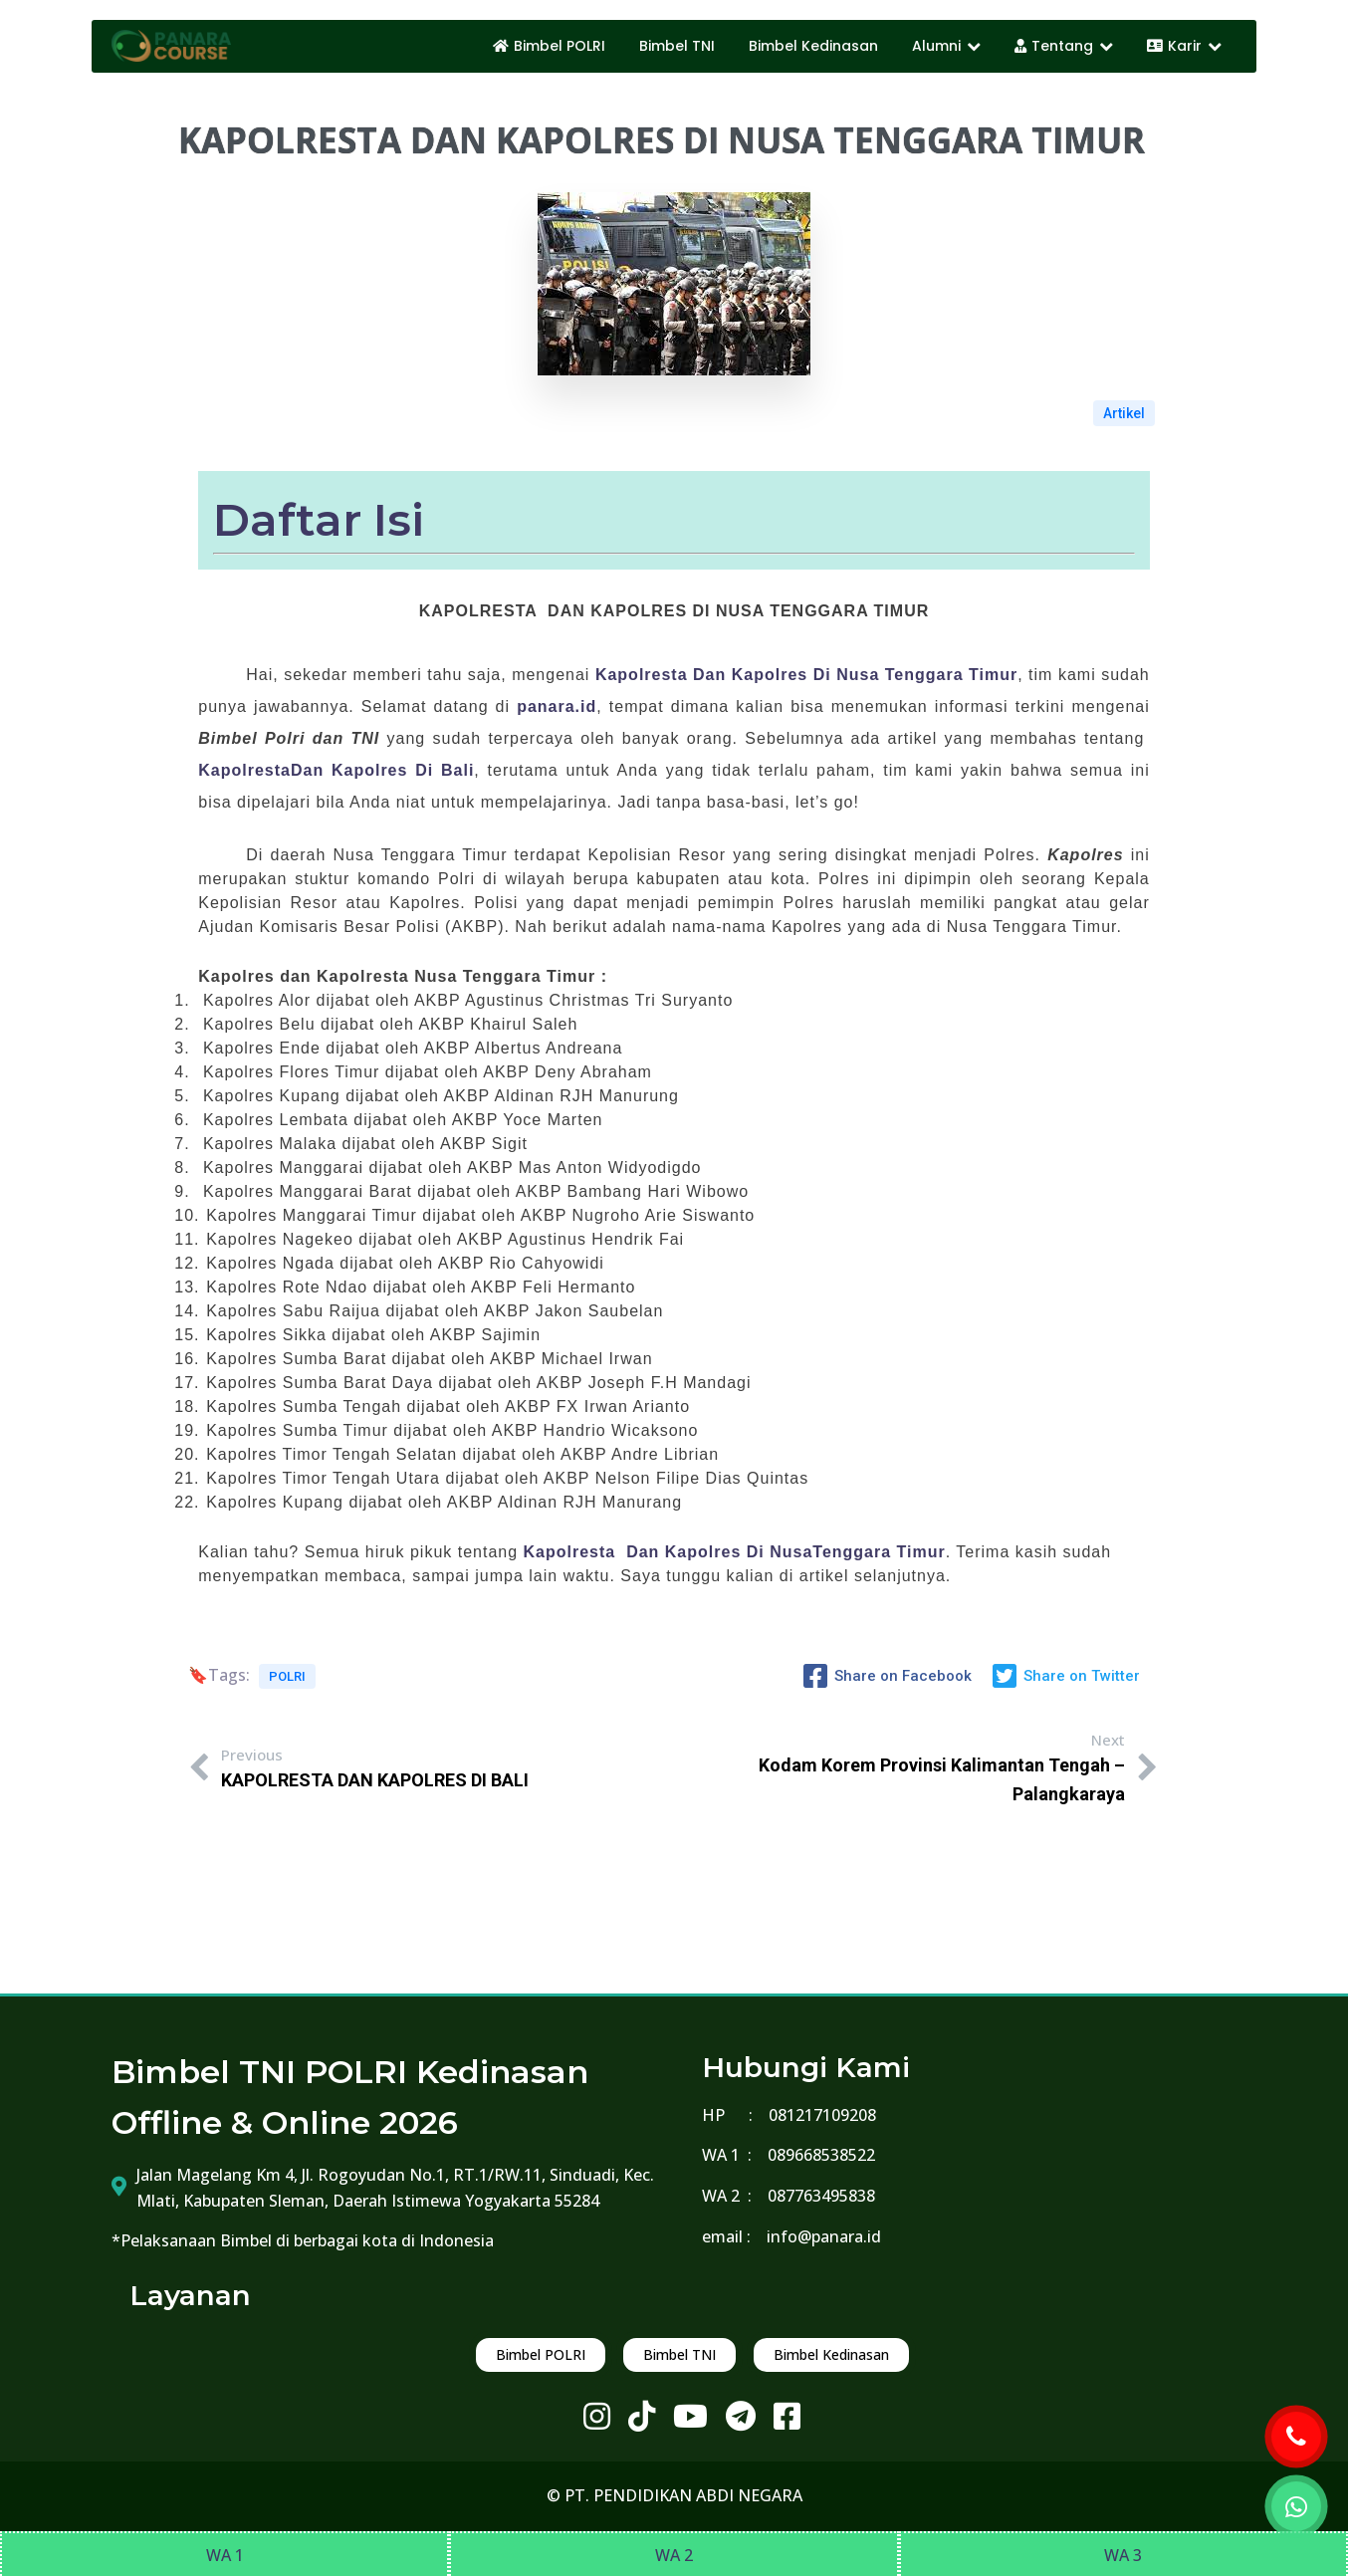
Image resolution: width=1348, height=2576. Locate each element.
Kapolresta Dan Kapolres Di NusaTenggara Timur (735, 1551)
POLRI (287, 1676)
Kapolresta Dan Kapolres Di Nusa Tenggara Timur (806, 674)
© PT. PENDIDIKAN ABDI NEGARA (674, 2495)
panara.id (556, 706)
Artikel (1124, 413)
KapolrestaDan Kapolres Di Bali (336, 770)
